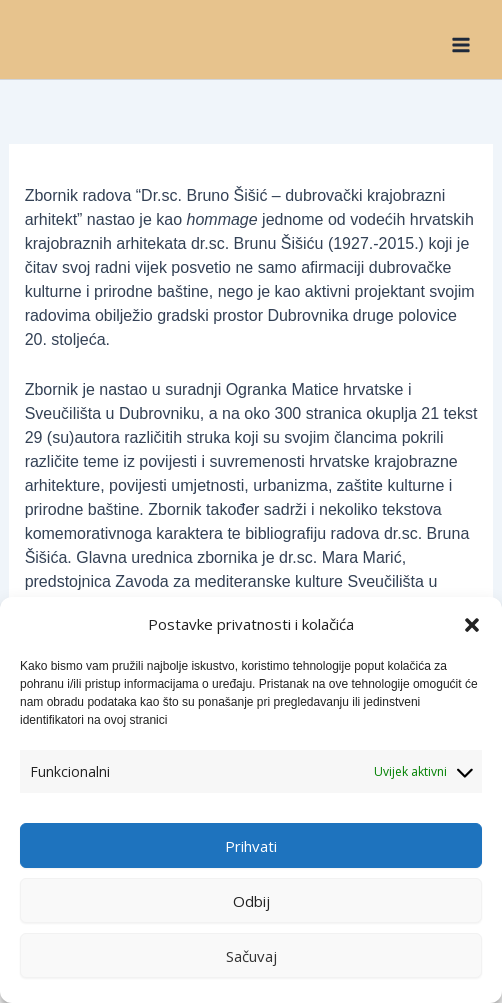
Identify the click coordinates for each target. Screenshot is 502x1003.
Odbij (251, 901)
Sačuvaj (251, 956)
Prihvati (251, 846)
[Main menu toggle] (461, 44)
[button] (472, 625)
